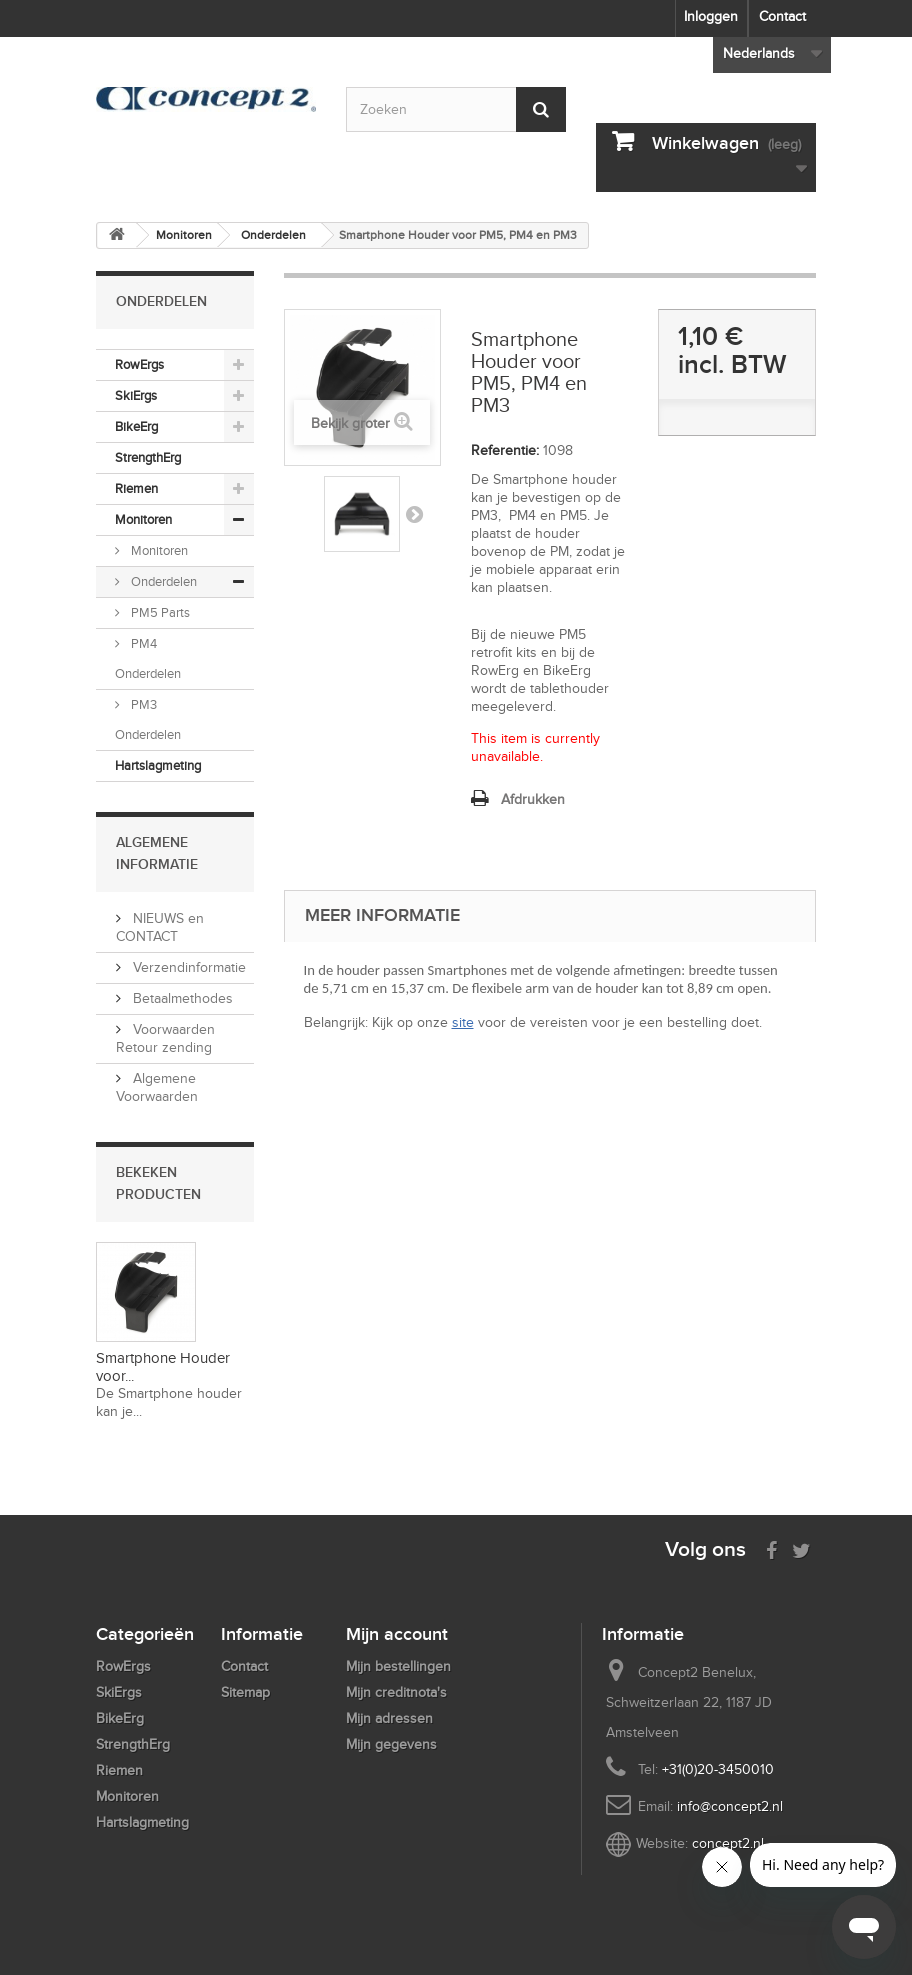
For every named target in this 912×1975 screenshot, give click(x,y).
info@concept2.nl (730, 1806)
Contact (782, 16)
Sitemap (245, 1692)
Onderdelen (162, 581)
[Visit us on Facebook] (771, 1548)
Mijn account (397, 1634)
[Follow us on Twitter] (801, 1548)
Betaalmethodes (181, 998)
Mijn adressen (389, 1718)
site (463, 1022)
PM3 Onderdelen (148, 719)
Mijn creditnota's (396, 1692)
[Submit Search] (541, 109)
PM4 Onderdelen (148, 658)
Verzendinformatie (187, 967)
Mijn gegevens (391, 1744)
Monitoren (143, 519)
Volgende (414, 514)
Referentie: (505, 450)
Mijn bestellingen (398, 1666)
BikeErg (136, 426)
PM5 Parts (159, 612)
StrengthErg (148, 457)
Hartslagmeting (158, 765)
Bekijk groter (350, 423)
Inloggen (711, 16)
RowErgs (139, 364)
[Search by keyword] (456, 109)
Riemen (136, 488)
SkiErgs (136, 395)
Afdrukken (533, 799)
